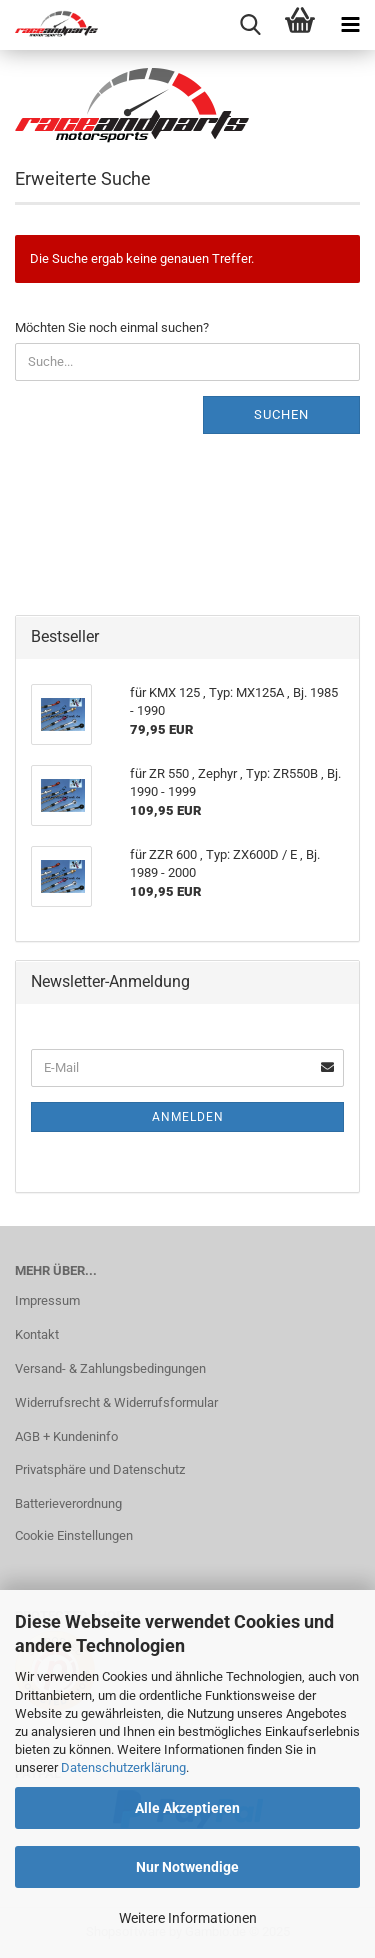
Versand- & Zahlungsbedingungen (110, 1368)
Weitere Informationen (188, 1918)
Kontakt (37, 1334)
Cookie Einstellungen (74, 1535)
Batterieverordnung (68, 1503)
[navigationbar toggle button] (350, 25)
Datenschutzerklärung (123, 1767)
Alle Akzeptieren (187, 1808)
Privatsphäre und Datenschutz (100, 1469)
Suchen (281, 414)
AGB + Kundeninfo (66, 1436)
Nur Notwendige (187, 1867)
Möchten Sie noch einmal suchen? (112, 327)
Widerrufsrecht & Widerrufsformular (116, 1402)
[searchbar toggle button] (250, 25)
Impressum (47, 1300)
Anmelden (188, 1117)
